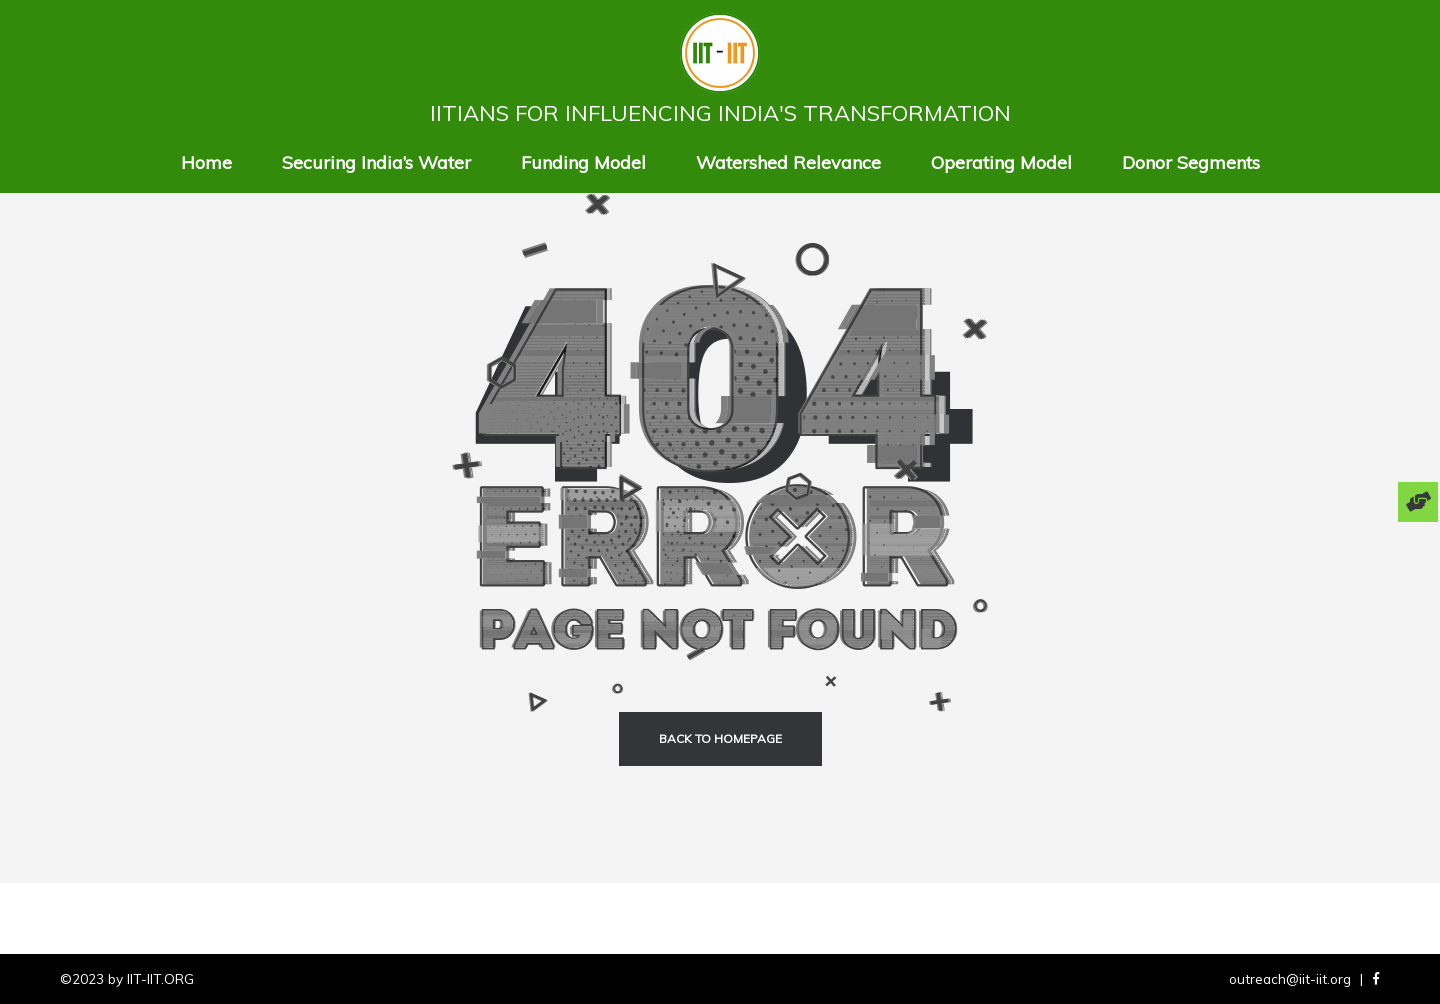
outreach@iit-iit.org (1290, 978)
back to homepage (720, 738)
